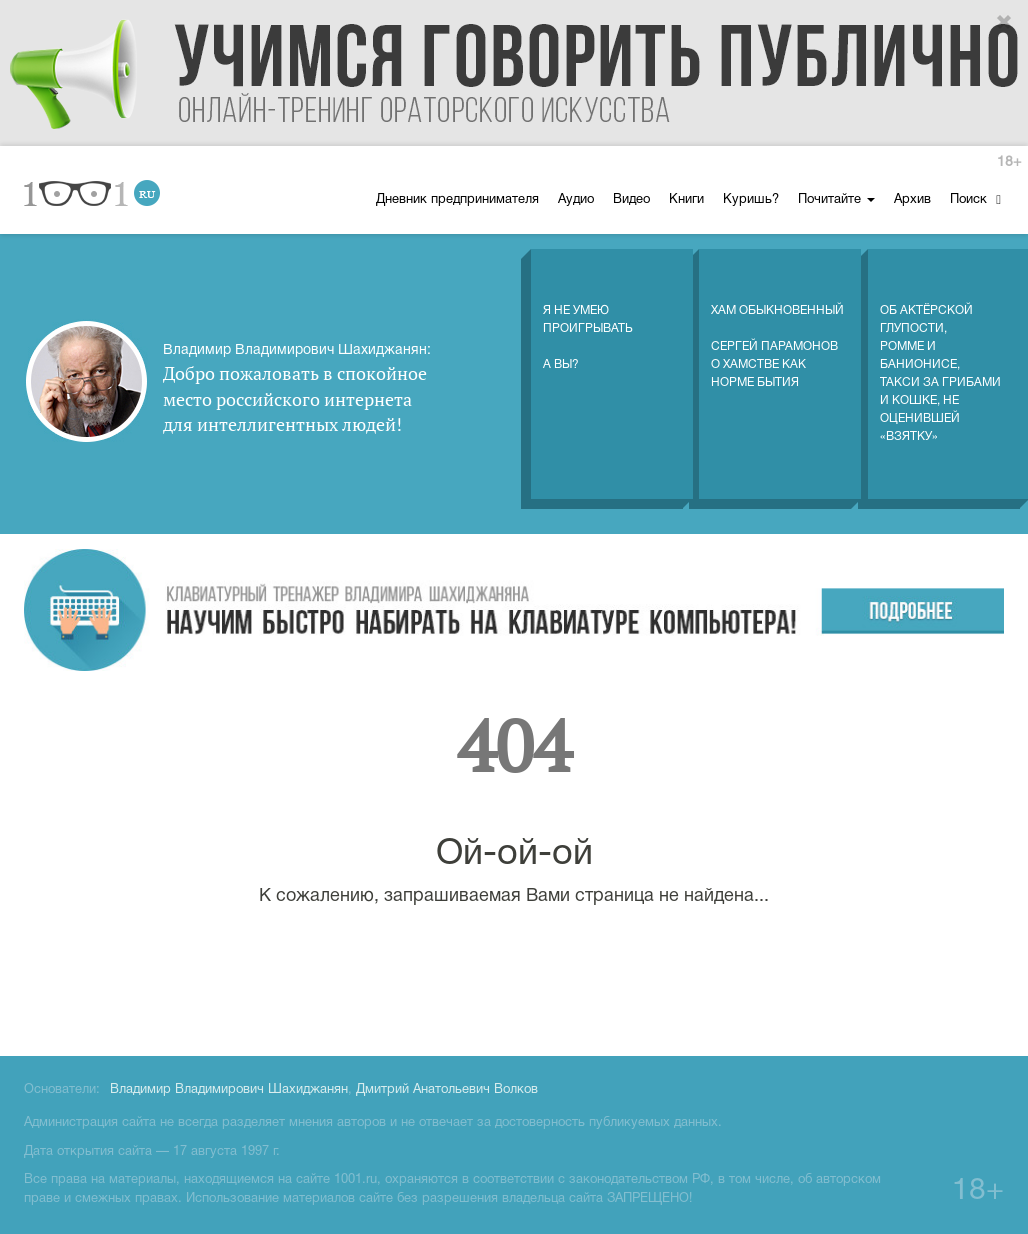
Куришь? (751, 200)
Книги (686, 200)
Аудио (576, 200)
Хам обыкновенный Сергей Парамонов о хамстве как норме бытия (777, 326)
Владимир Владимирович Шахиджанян (229, 1090)
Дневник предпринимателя (457, 200)
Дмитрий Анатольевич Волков (447, 1090)
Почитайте (836, 200)
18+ (1009, 162)
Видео (631, 200)
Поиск (975, 199)
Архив (912, 200)
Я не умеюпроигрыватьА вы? (588, 317)
